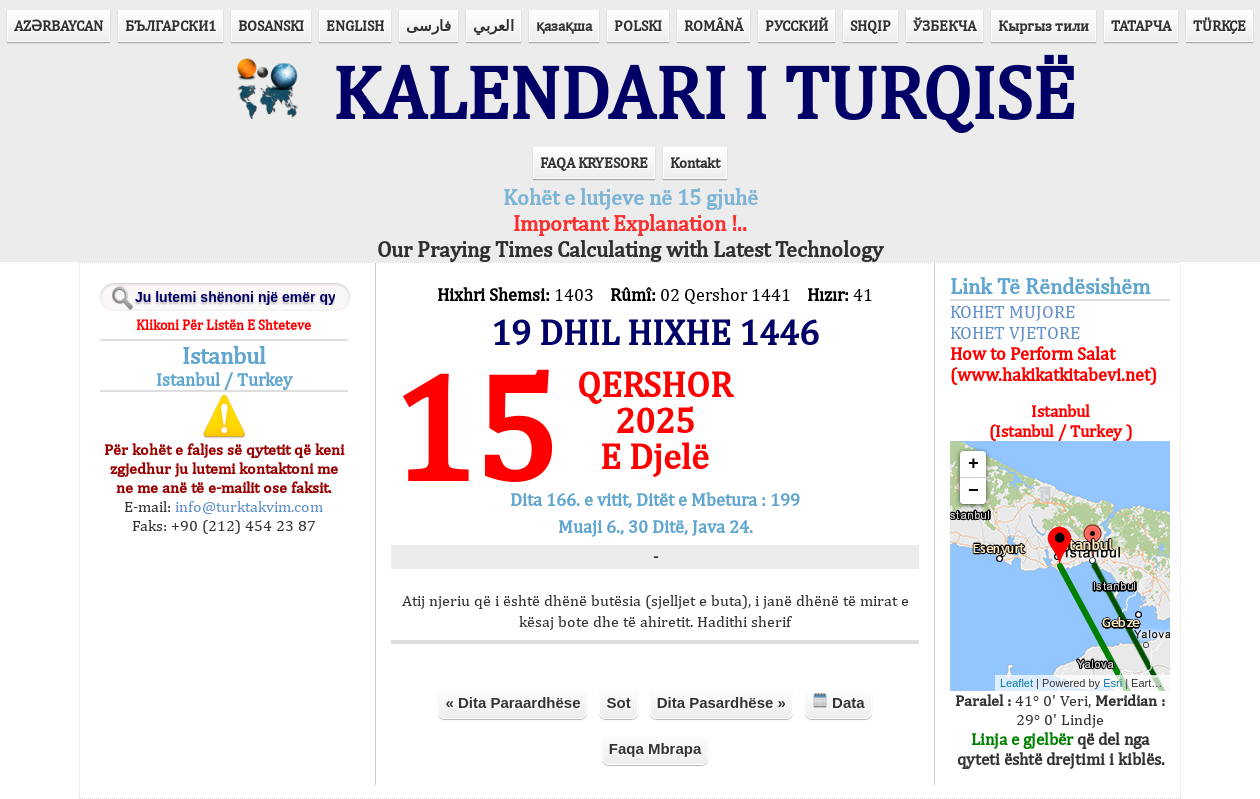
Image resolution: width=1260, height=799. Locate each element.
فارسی (428, 25)
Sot (618, 702)
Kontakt (695, 162)
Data (838, 701)
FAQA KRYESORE (594, 162)
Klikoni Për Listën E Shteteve (223, 325)
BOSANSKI (271, 25)
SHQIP (870, 25)
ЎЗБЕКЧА (944, 25)
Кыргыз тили (1043, 25)
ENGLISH (355, 25)
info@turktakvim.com (247, 506)
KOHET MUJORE (1012, 311)
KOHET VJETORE (1015, 332)
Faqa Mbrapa (655, 748)
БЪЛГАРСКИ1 (170, 25)
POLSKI (638, 25)
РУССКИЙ (796, 25)
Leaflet (1016, 683)
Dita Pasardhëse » (721, 702)
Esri (1112, 683)
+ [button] (973, 464)
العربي (493, 25)
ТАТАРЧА (1141, 25)
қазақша (564, 25)
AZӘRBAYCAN (58, 25)
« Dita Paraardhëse (512, 702)
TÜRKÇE (1219, 25)
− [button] (973, 491)
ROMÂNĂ (713, 25)
